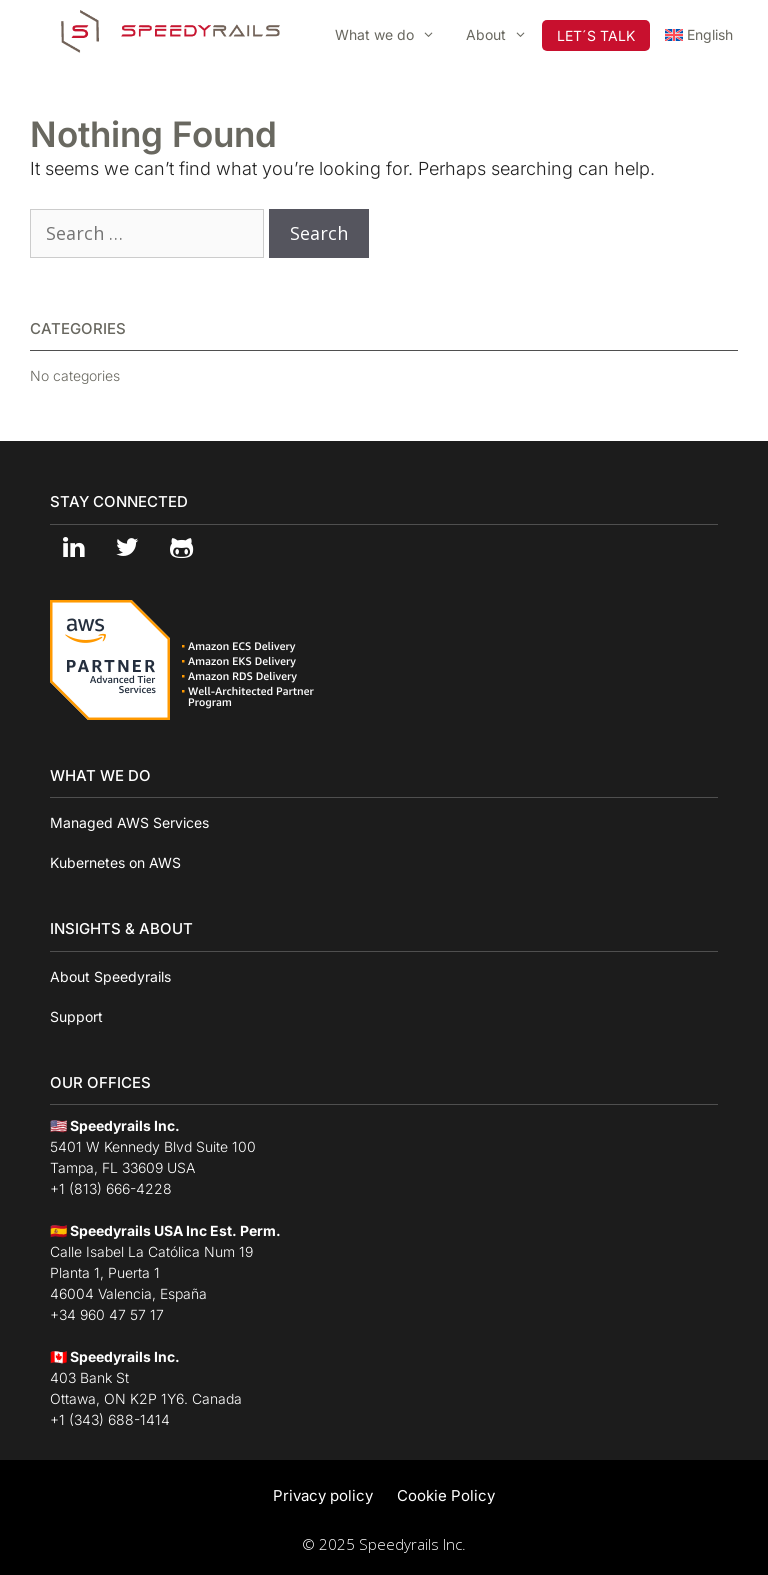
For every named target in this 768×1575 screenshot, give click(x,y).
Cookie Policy (446, 1495)
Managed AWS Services (129, 822)
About (504, 35)
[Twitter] (127, 548)
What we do (392, 35)
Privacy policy (323, 1495)
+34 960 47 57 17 (107, 1314)
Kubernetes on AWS (115, 862)
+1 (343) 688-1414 (110, 1419)
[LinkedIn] (73, 548)
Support (76, 1016)
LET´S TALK (596, 35)
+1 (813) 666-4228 (111, 1188)
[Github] (181, 548)
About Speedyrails (110, 976)
